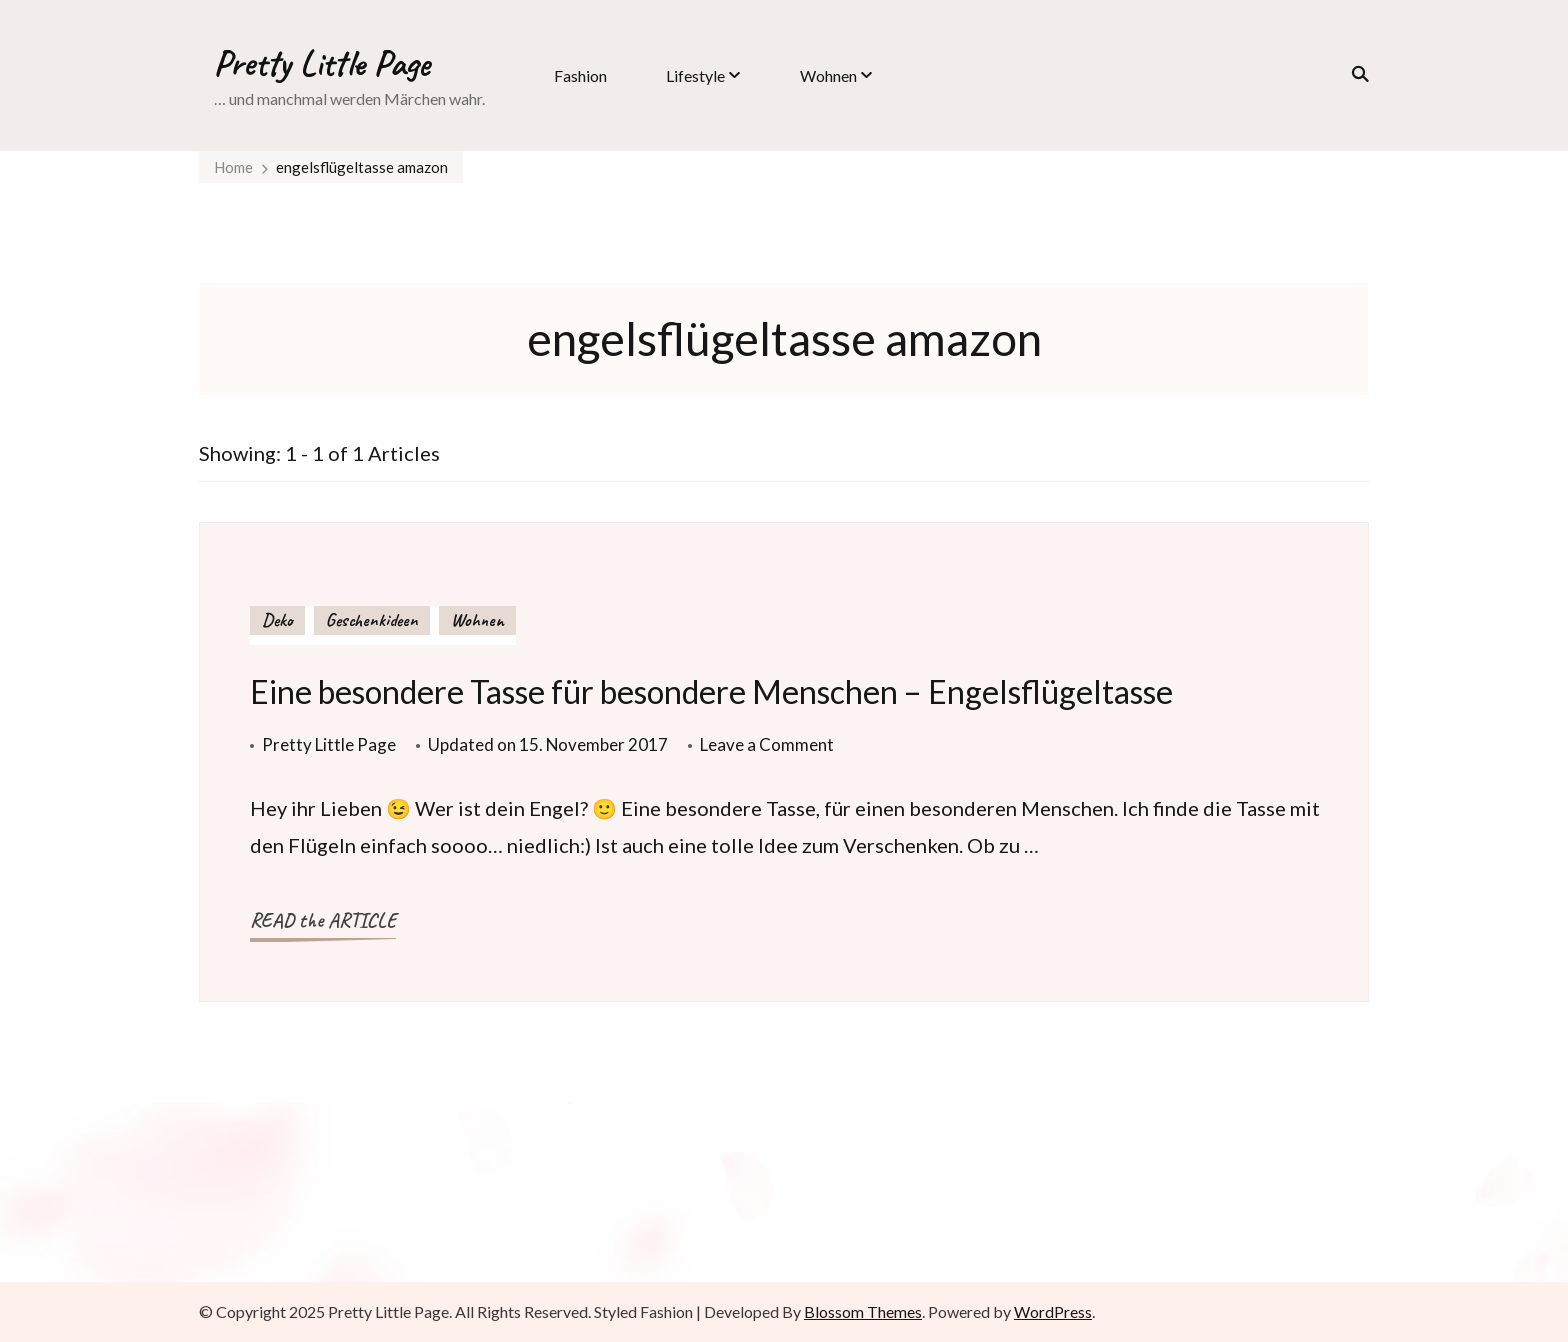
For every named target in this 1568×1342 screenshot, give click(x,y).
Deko (277, 620)
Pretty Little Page (322, 63)
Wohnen (828, 75)
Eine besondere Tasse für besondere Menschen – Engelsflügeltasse (711, 691)
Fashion (580, 75)
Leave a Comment (767, 744)
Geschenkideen (372, 620)
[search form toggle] (1354, 74)
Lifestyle (695, 75)
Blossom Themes (863, 1311)
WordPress (1053, 1311)
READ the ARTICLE (323, 920)
